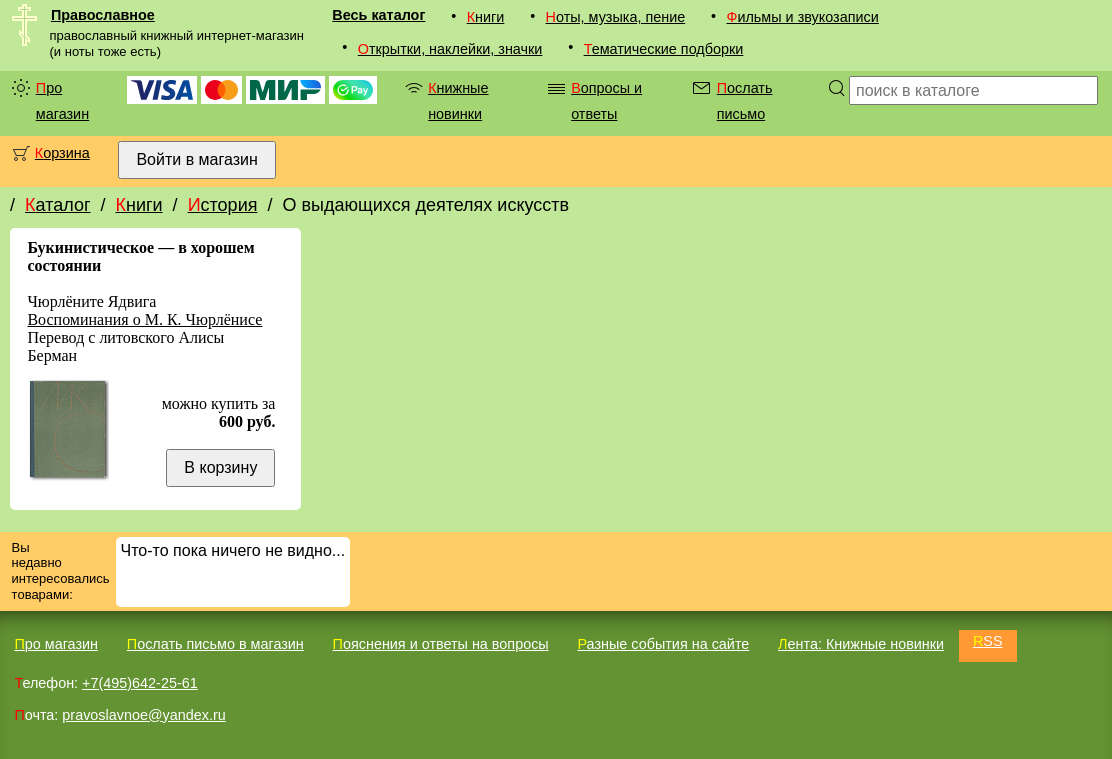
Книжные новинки (458, 101)
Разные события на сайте (663, 644)
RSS (988, 641)
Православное (103, 15)
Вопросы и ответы (606, 101)
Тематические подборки (664, 49)
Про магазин (62, 101)
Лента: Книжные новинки (861, 644)
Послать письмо (745, 101)
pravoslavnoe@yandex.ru (143, 715)
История (223, 205)
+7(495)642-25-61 (140, 683)
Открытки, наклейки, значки (450, 49)
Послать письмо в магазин (215, 644)
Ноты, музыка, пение (616, 17)
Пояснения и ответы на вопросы (441, 644)
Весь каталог (378, 15)
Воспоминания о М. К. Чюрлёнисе (144, 319)
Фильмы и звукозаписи (802, 17)
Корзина (62, 153)
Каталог (57, 205)
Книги (486, 17)
